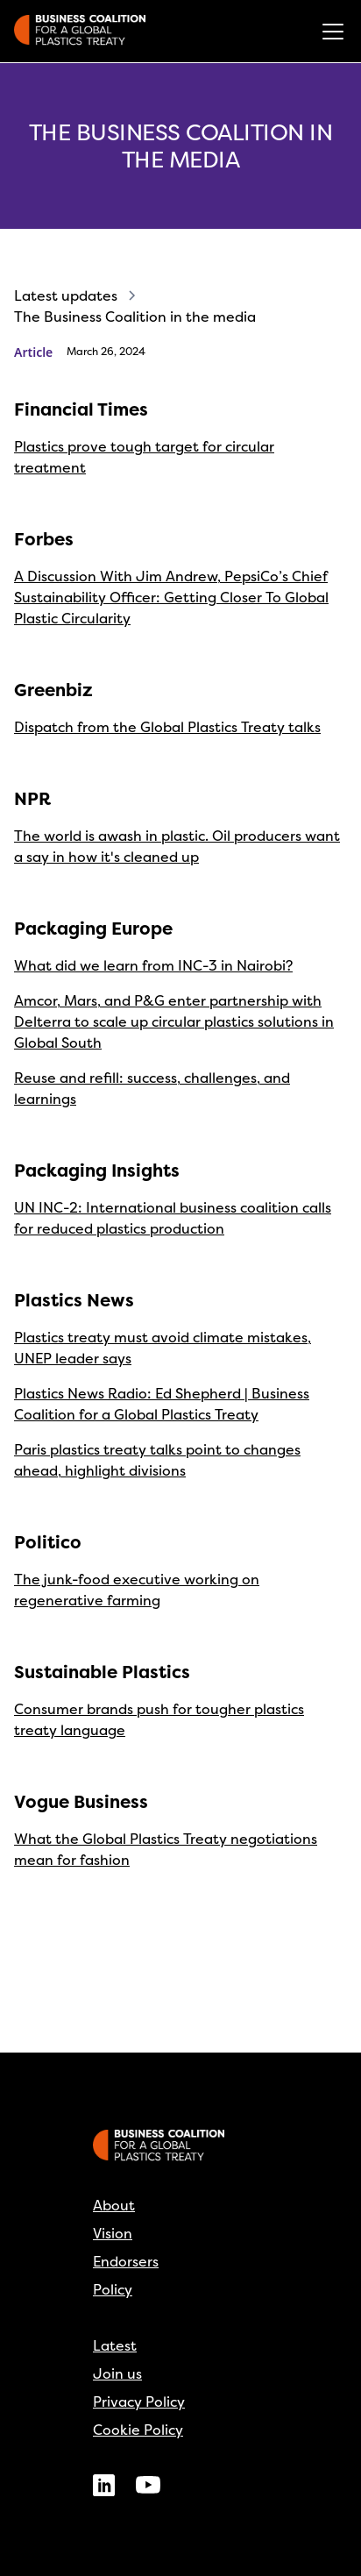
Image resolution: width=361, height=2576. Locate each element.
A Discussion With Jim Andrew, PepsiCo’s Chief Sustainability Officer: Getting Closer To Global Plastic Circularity (171, 597)
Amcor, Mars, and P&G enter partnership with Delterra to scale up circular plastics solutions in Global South (174, 1021)
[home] (79, 31)
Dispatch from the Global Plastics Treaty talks (167, 727)
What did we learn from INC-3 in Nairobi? (153, 965)
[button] (329, 32)
